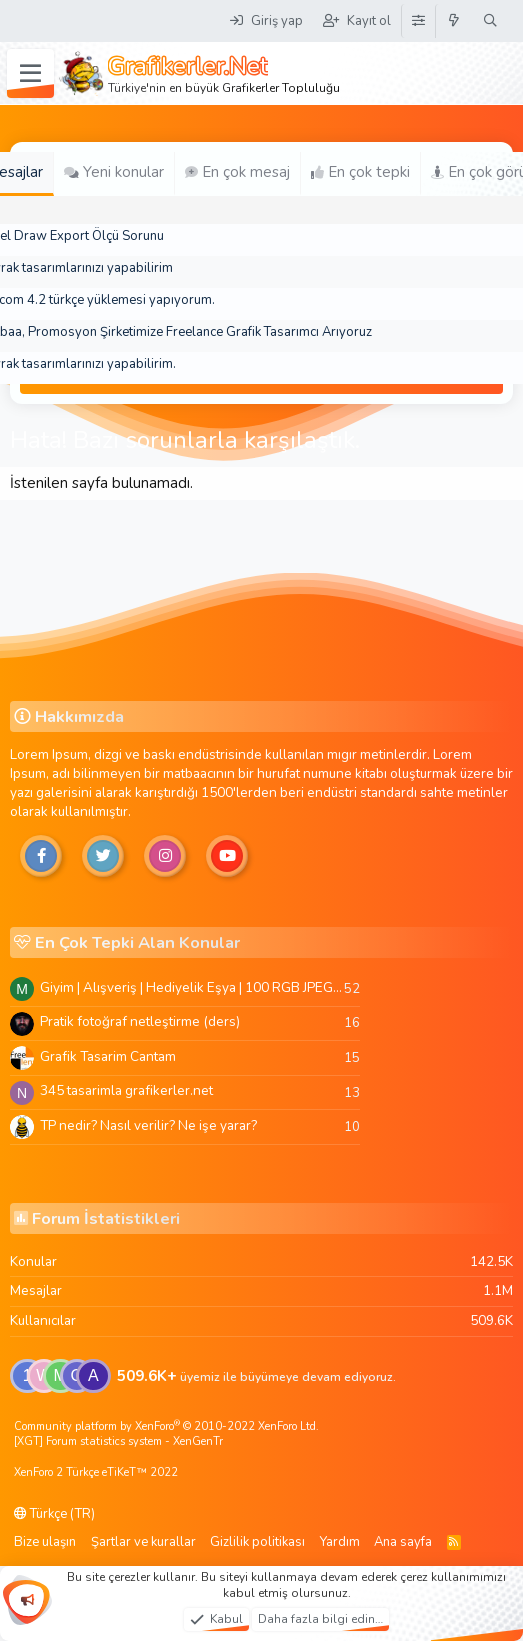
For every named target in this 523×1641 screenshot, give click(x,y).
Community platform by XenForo (166, 1426)
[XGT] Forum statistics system (118, 1441)
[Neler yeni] (454, 21)
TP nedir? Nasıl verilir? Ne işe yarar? (148, 1125)
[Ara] (490, 21)
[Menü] (30, 74)
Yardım (340, 1542)
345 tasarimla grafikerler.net (126, 1090)
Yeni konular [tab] (114, 172)
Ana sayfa (403, 1542)
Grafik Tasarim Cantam (108, 1056)
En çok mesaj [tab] (237, 172)
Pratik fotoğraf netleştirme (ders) (140, 1021)
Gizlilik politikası (257, 1542)
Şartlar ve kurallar (143, 1542)
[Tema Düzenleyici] (418, 21)
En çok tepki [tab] (360, 172)
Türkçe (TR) (54, 1514)
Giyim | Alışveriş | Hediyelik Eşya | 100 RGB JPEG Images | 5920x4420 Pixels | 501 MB (192, 987)
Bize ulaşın (45, 1542)
